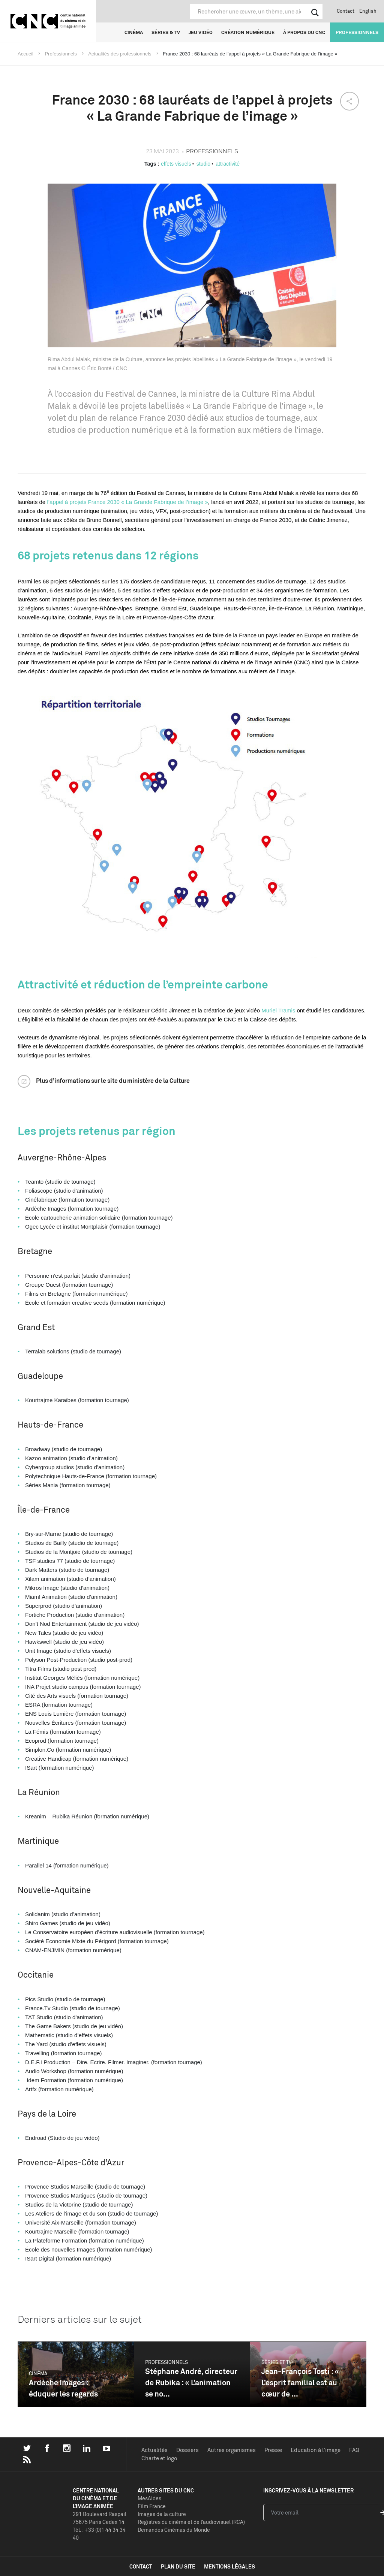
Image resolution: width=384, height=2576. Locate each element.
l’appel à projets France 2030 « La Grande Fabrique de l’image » (127, 502)
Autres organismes (231, 2449)
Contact (345, 11)
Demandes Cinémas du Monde (174, 2530)
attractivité (228, 164)
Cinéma (133, 32)
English (367, 11)
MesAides (149, 2498)
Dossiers (187, 2449)
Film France (152, 2506)
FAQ (354, 2449)
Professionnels (357, 32)
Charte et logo (159, 2458)
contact (140, 2566)
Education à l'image (315, 2449)
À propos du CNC (304, 32)
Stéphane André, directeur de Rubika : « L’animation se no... (191, 2382)
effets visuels (176, 164)
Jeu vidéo (201, 32)
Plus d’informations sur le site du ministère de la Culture (113, 1080)
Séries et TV (276, 2362)
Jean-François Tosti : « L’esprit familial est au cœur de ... (300, 2382)
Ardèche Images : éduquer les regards (63, 2388)
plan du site (178, 2566)
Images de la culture (162, 2514)
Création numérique (247, 32)
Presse (273, 2449)
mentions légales (229, 2566)
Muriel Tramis (278, 1010)
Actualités (154, 2449)
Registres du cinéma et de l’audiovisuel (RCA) (191, 2522)
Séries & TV (166, 32)
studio (203, 164)
